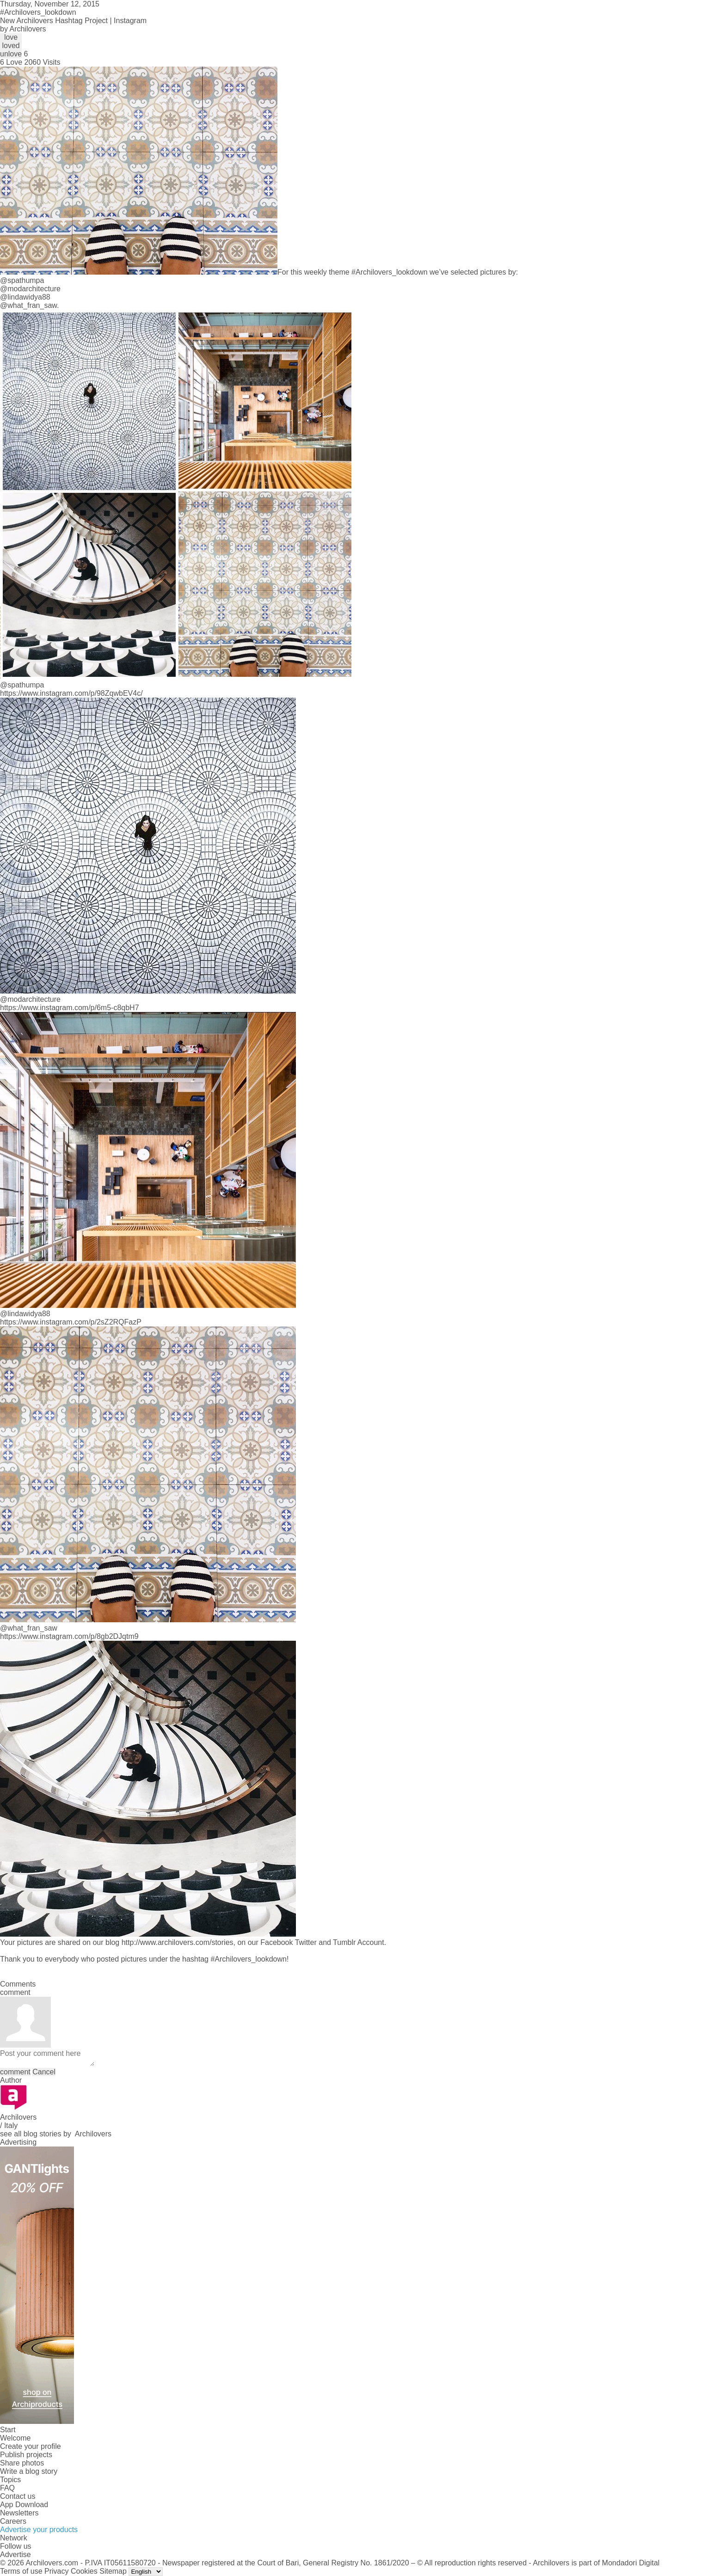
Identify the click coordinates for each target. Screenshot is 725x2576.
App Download (24, 2505)
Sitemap (113, 2571)
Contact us (17, 2496)
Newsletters (19, 2513)
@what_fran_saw (28, 305)
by (23, 29)
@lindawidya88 (25, 297)
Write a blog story (28, 2471)
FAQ (7, 2488)
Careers (13, 2521)
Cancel (43, 2072)
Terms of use (21, 2571)
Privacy (56, 2571)
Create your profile (30, 2446)
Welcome (15, 2438)
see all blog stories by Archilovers (55, 2134)
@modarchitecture (30, 289)
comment (15, 2072)
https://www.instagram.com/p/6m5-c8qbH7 (69, 1008)
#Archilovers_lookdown (389, 272)
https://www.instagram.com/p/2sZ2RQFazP (70, 1322)
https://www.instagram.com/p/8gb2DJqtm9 (69, 1636)
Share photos (22, 2463)
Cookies (84, 2571)
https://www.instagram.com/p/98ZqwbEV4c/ (71, 693)
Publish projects (26, 2455)
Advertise (15, 2554)
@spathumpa (22, 280)
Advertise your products (39, 2529)
